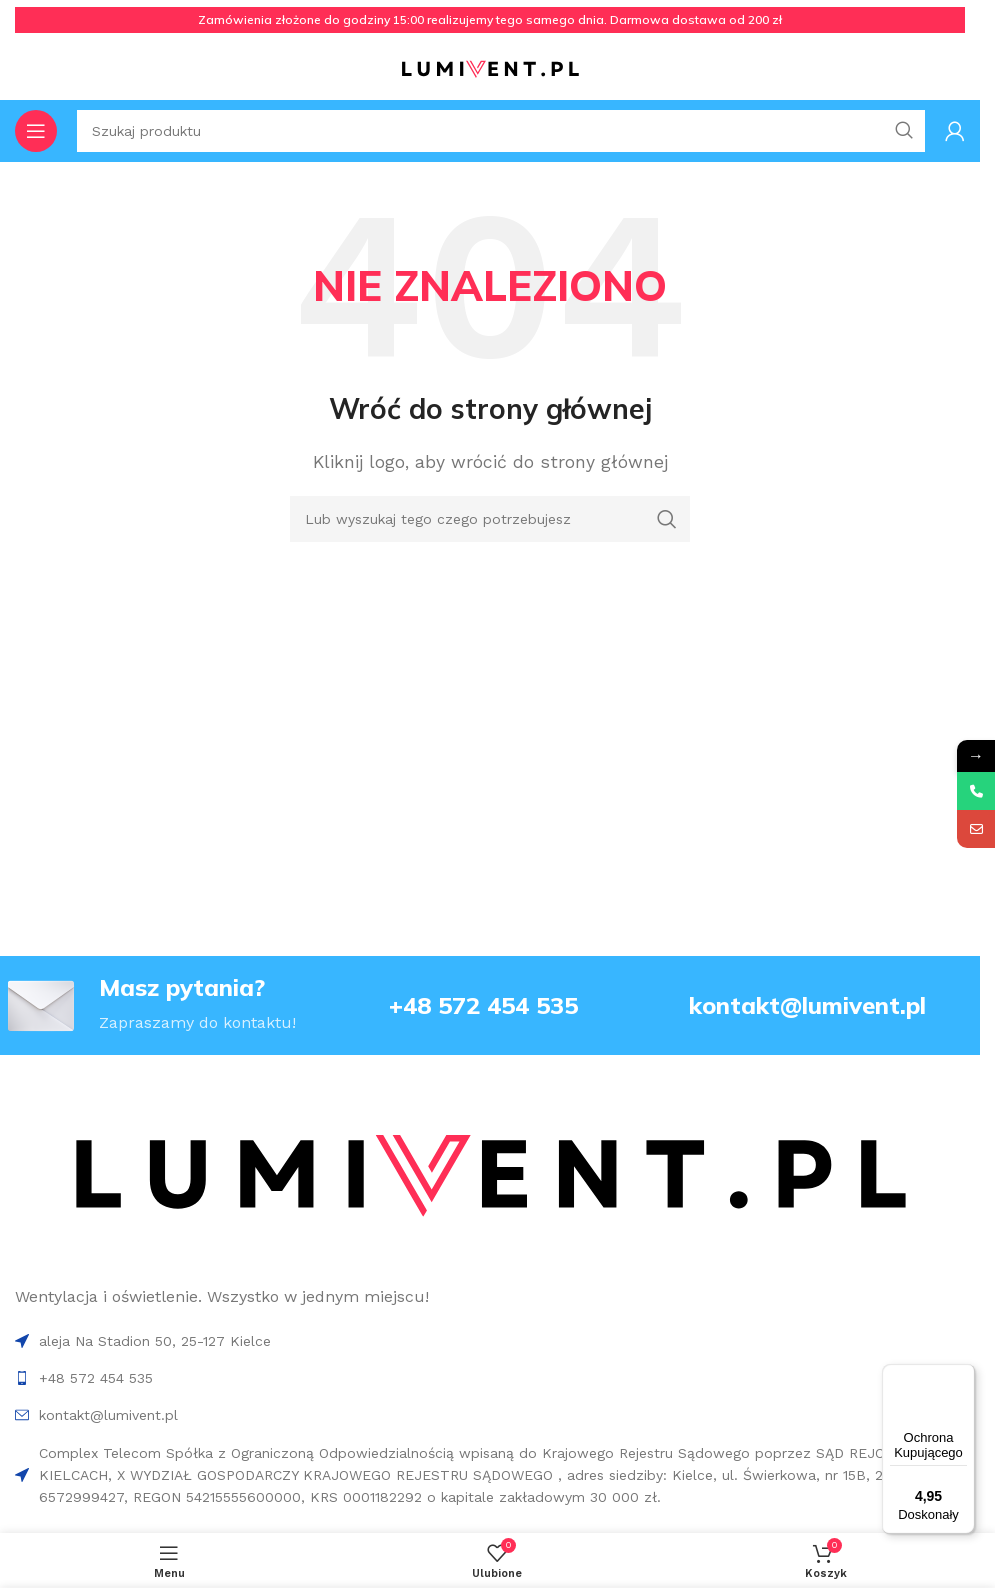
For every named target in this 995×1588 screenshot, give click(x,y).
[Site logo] (490, 68)
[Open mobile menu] (36, 131)
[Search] (490, 519)
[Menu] (963, 1376)
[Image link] (489, 1178)
